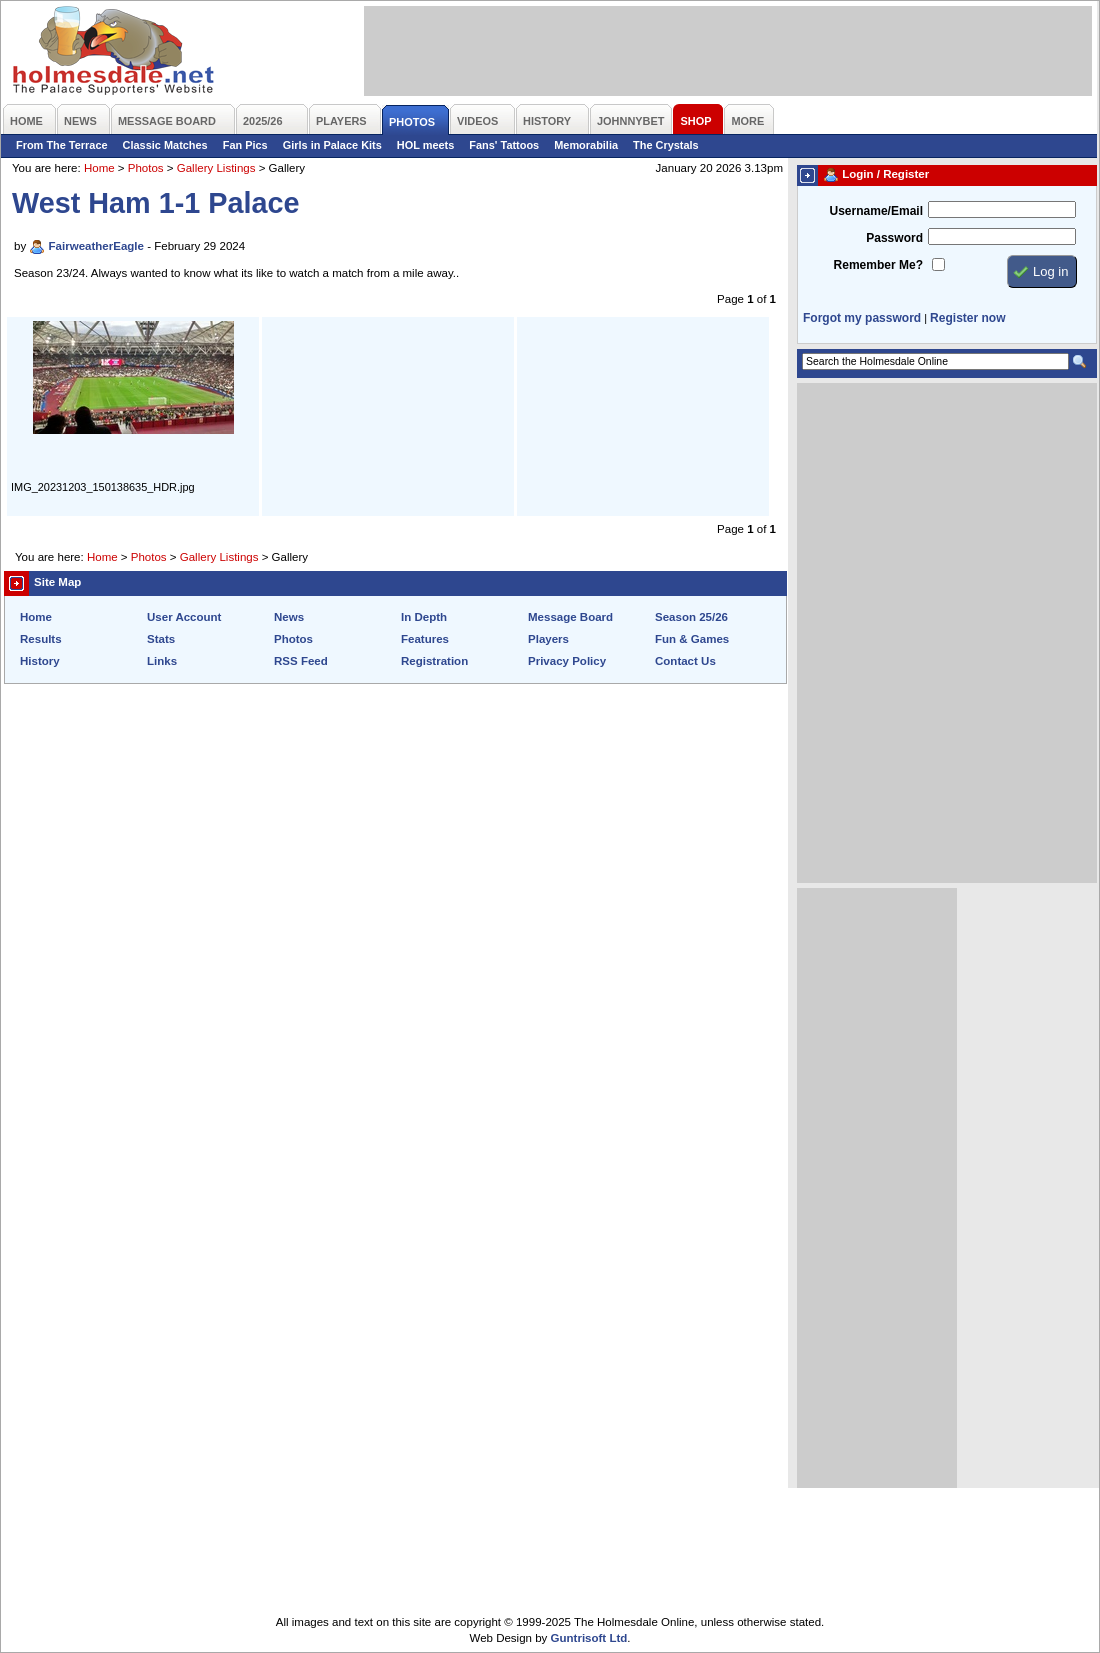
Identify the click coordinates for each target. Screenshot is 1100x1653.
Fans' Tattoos (504, 145)
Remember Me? (878, 265)
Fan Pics (245, 145)
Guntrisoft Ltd (589, 1638)
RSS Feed (301, 661)
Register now (967, 318)
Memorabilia (586, 145)
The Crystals (666, 145)
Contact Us (685, 661)
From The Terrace (62, 145)
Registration (434, 661)
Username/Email (876, 211)
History (40, 661)
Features (425, 639)
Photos (146, 168)
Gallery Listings (216, 168)
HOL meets (426, 145)
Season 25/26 (691, 617)
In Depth (424, 617)
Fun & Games (692, 639)
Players (548, 639)
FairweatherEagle (96, 246)
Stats (161, 639)
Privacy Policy (567, 661)
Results (41, 639)
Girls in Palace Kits (332, 145)
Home (99, 168)
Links (162, 661)
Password (894, 238)
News (289, 617)
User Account (184, 617)
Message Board (570, 617)
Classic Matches (165, 145)
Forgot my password (862, 318)
